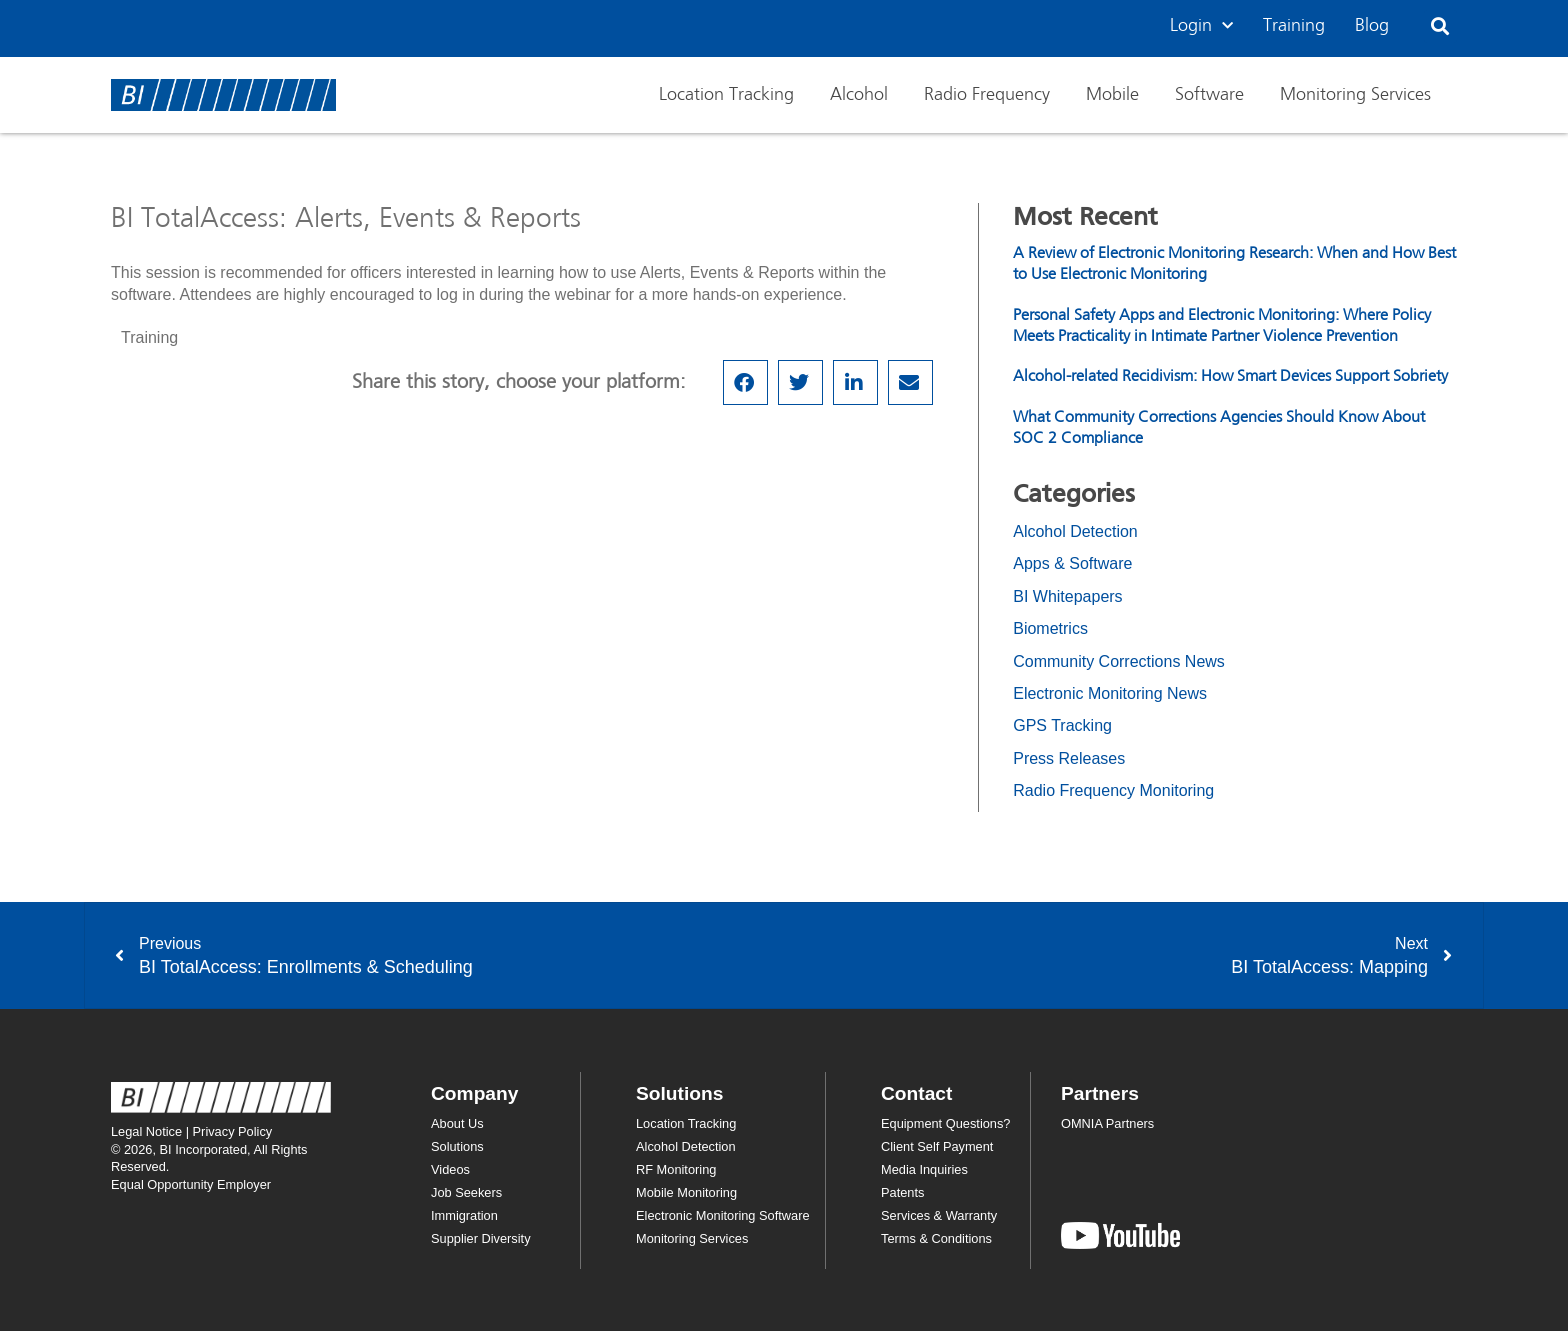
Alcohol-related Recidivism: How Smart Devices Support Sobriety (1230, 377)
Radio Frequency (987, 95)
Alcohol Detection (1075, 531)
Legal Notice (146, 1131)
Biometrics (1050, 628)
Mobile (1112, 95)
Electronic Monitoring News (1110, 693)
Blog (1372, 26)
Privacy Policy (233, 1131)
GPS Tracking (1062, 725)
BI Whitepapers (1067, 596)
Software (1209, 95)
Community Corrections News (1119, 661)
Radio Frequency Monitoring (1113, 790)
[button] (1440, 26)
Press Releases (1069, 758)
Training (1294, 26)
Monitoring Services (1355, 95)
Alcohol (859, 95)
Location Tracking (726, 95)
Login (1201, 26)
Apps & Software (1072, 563)
